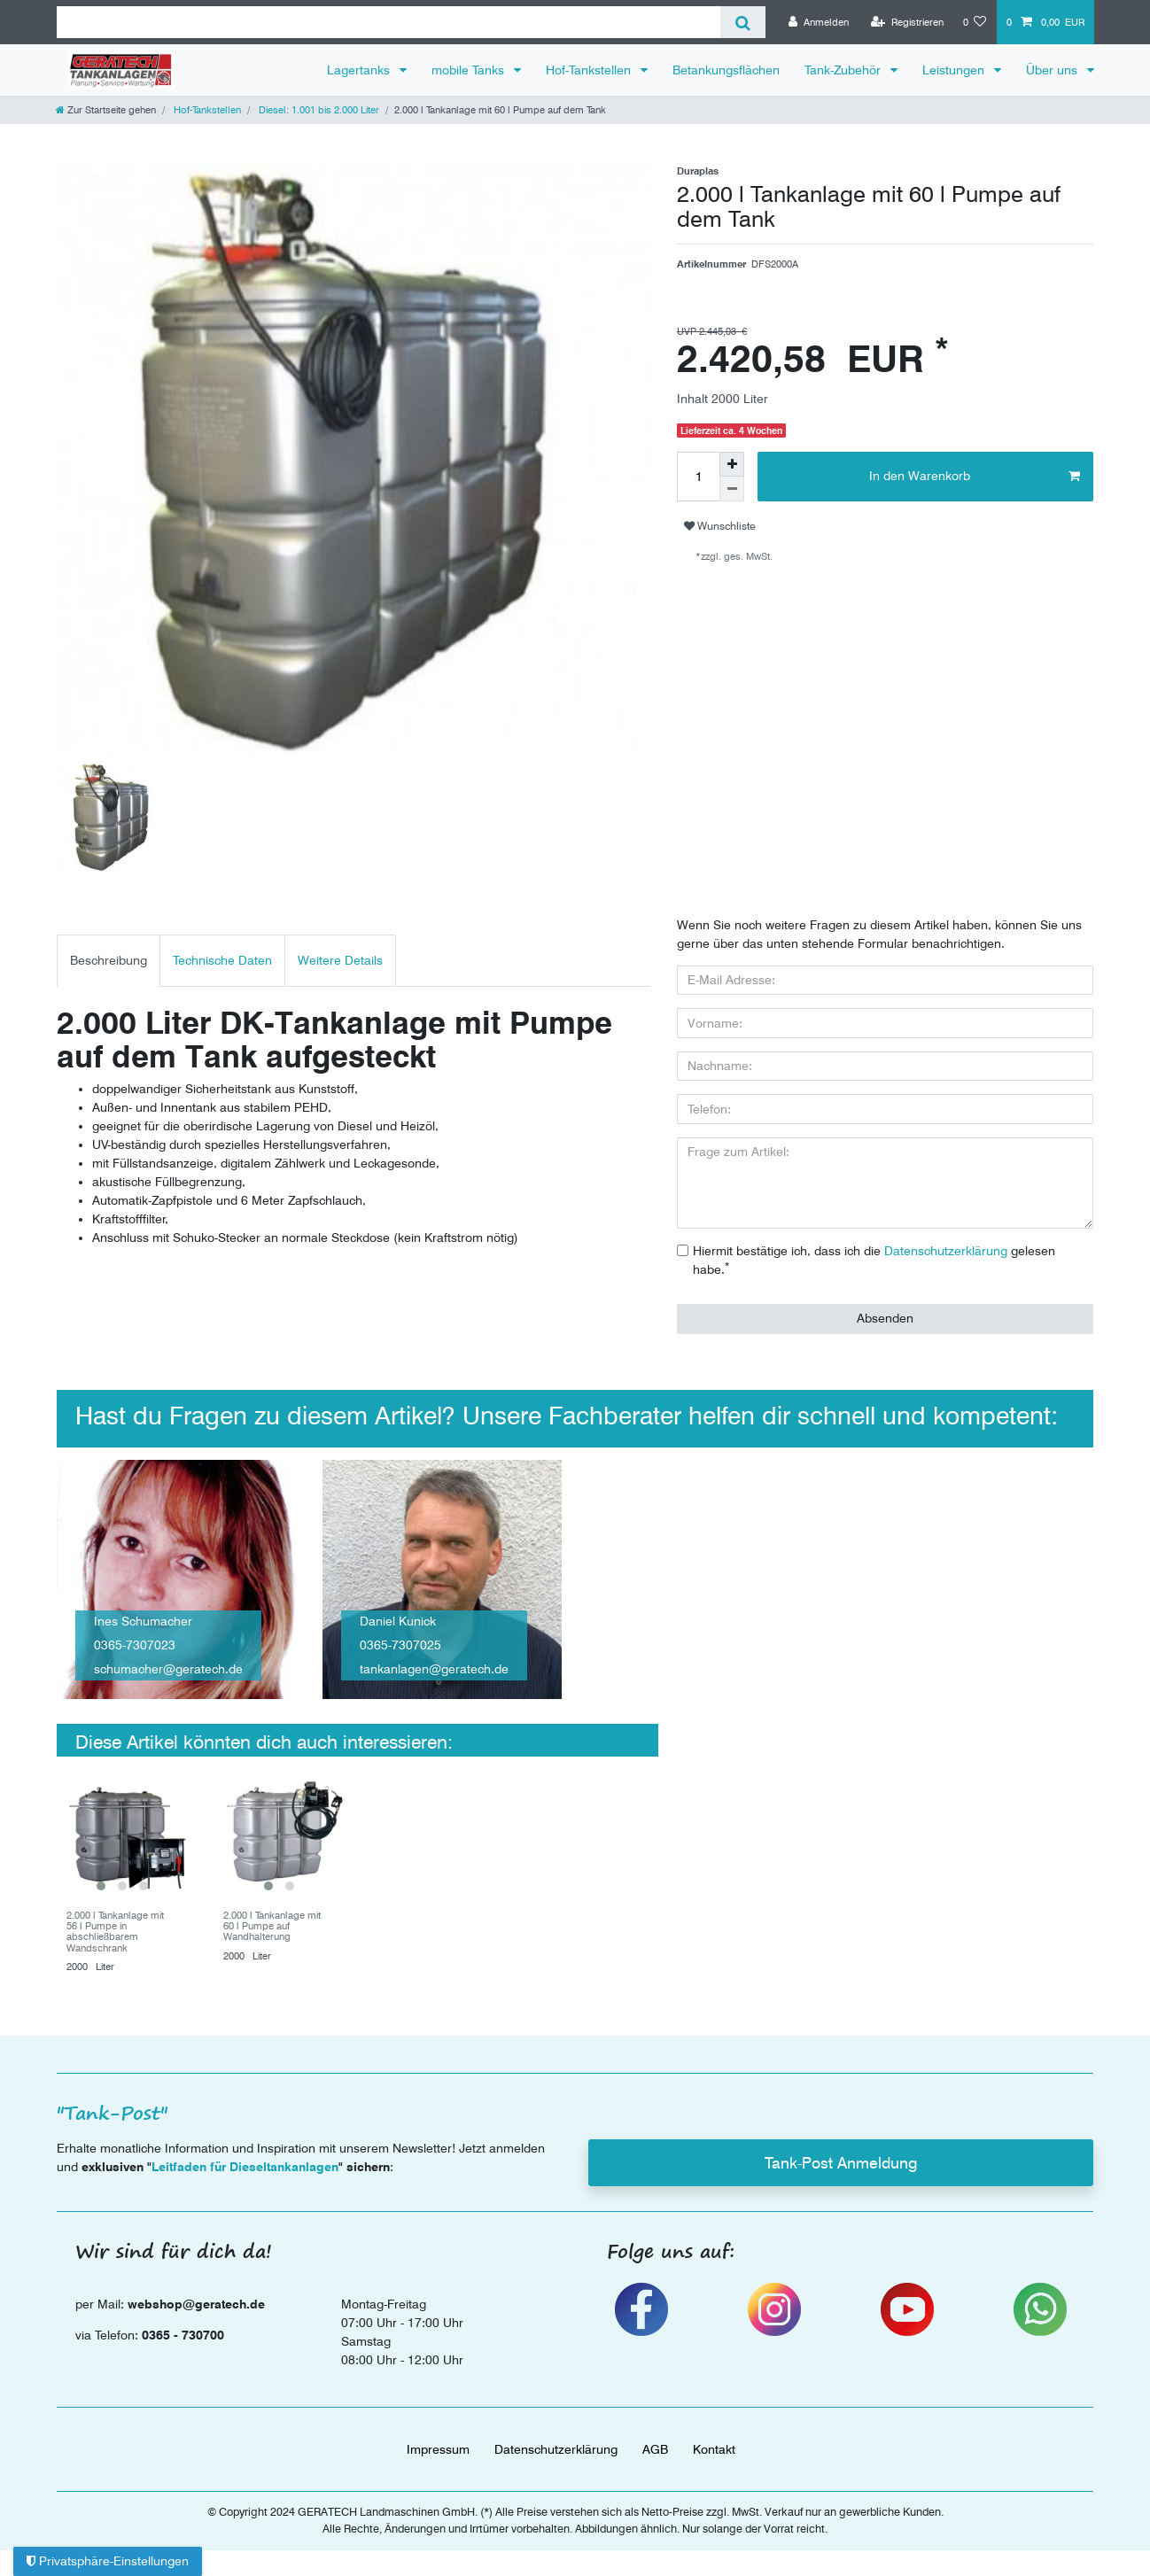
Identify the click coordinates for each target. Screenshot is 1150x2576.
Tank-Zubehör (844, 70)
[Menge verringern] (731, 489)
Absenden (885, 1318)
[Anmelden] (819, 22)
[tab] (108, 961)
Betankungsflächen (726, 70)
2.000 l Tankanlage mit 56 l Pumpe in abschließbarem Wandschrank (115, 1931)
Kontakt (714, 2449)
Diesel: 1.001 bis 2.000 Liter (317, 110)
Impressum (438, 2449)
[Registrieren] (907, 22)
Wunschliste (720, 525)
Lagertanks (360, 70)
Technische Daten (222, 960)
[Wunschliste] (975, 22)
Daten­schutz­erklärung (556, 2449)
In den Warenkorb (974, 477)
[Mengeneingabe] (698, 476)
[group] (122, 1834)
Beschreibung (108, 960)
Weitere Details (340, 960)
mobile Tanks (469, 70)
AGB (655, 2449)
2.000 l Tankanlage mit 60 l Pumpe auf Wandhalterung (272, 1926)
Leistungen (955, 70)
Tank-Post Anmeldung (841, 2162)
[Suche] (742, 22)
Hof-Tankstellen (590, 70)
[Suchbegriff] (388, 22)
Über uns (1053, 70)
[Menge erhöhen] (731, 464)
